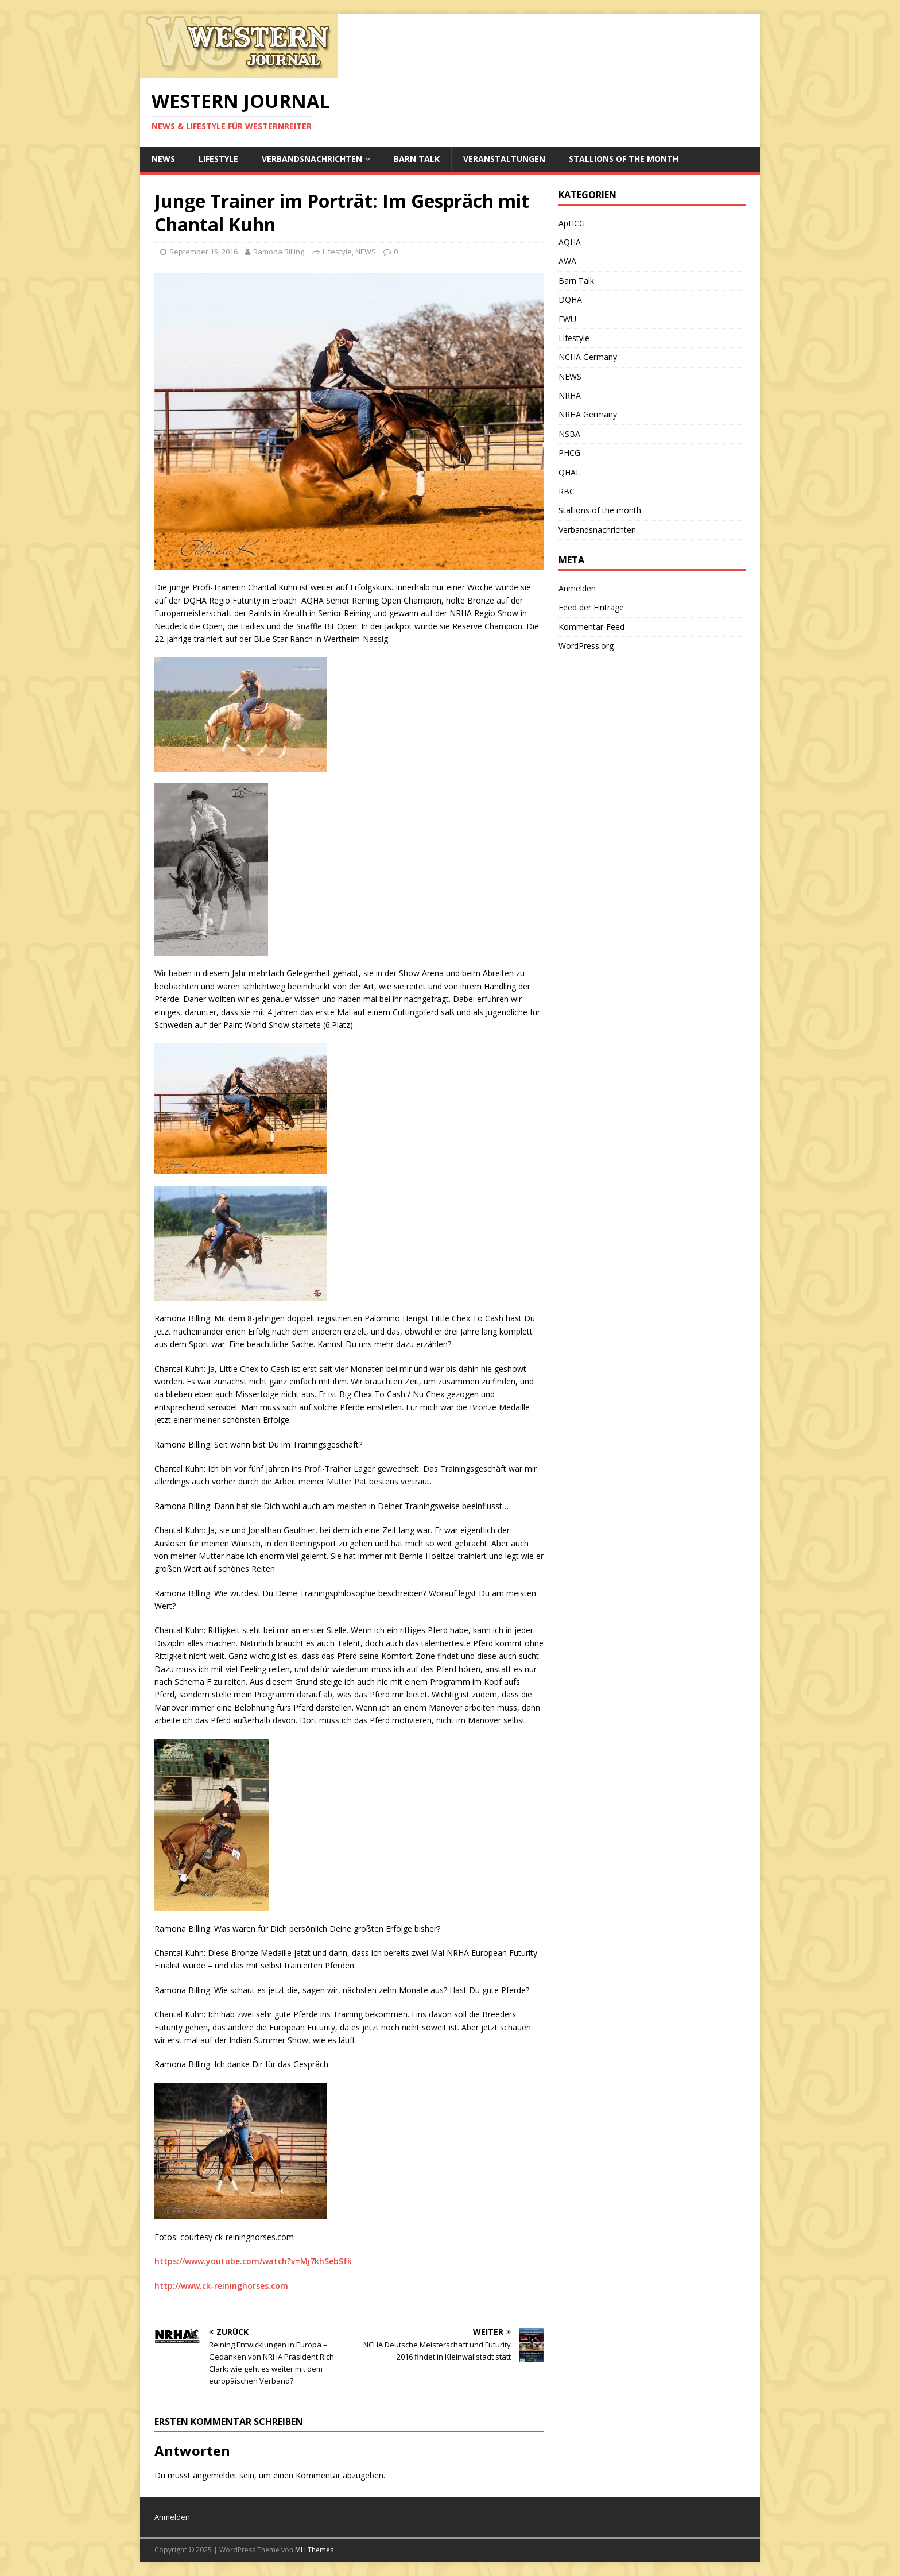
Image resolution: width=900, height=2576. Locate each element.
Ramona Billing (278, 251)
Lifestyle (218, 158)
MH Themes (314, 2550)
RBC (566, 491)
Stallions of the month (623, 158)
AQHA (569, 242)
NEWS (163, 158)
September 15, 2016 (203, 251)
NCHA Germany (587, 356)
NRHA (569, 395)
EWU (567, 319)
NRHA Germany (587, 414)
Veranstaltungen (504, 158)
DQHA (570, 299)
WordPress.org (586, 645)
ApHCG (571, 223)
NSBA (569, 433)
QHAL (569, 472)
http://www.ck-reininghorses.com (221, 2285)
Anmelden (577, 588)
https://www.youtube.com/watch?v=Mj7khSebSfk (253, 2261)
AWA (567, 261)
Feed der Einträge (591, 607)
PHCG (569, 452)
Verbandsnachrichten (312, 158)
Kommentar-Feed (591, 626)
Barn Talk (417, 158)
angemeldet (215, 2475)
